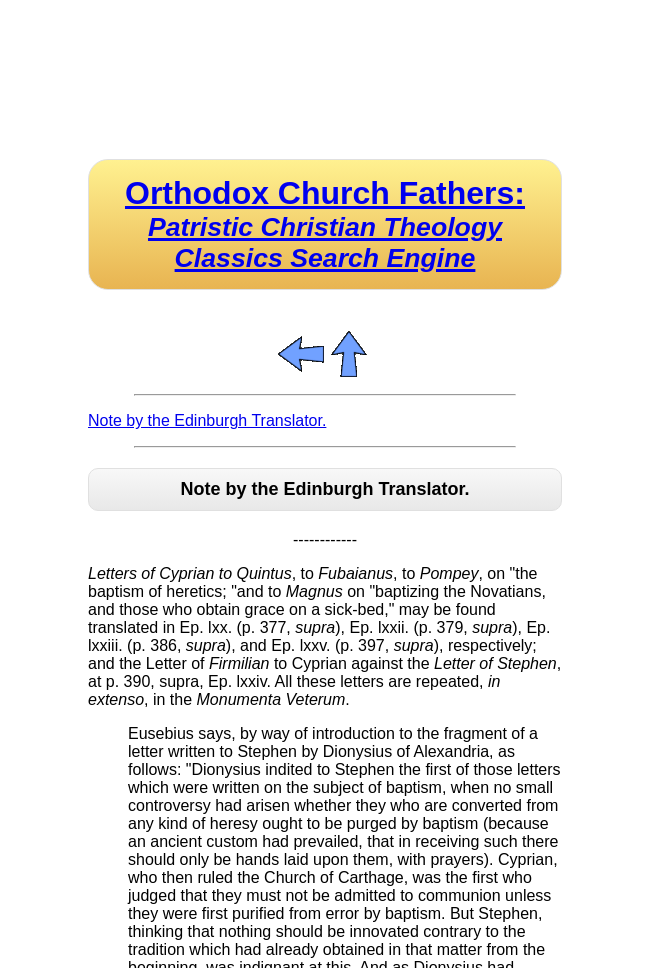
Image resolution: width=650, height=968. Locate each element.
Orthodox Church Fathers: (325, 224)
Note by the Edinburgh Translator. (207, 420)
